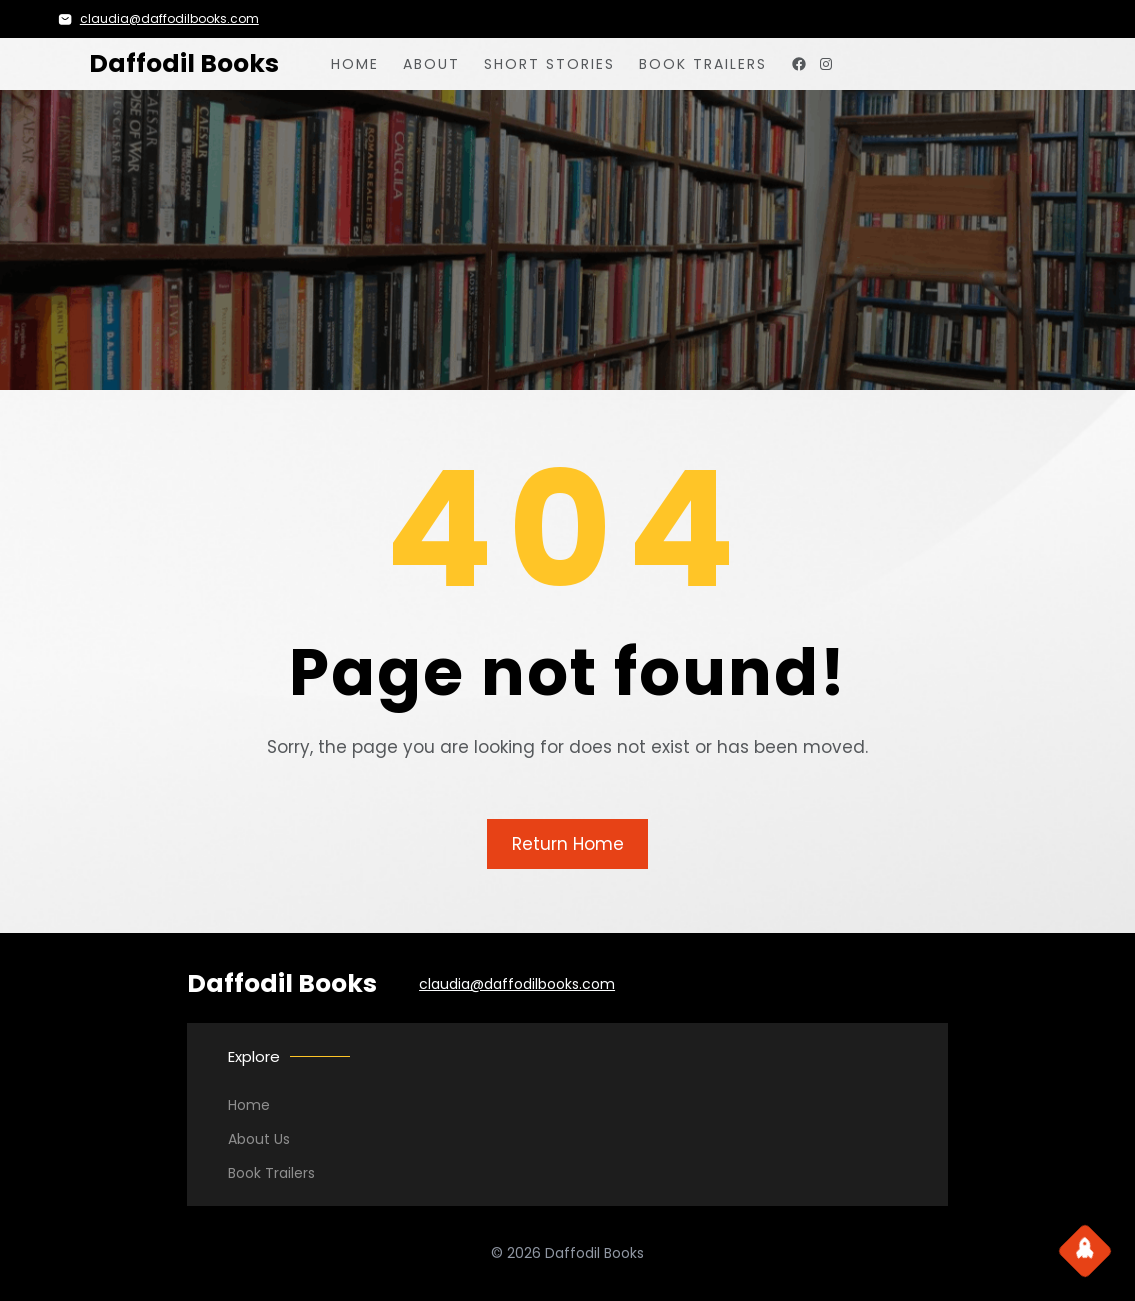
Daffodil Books (184, 63)
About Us (259, 1139)
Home (249, 1105)
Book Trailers (271, 1173)
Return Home (568, 844)
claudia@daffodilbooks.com (169, 18)
